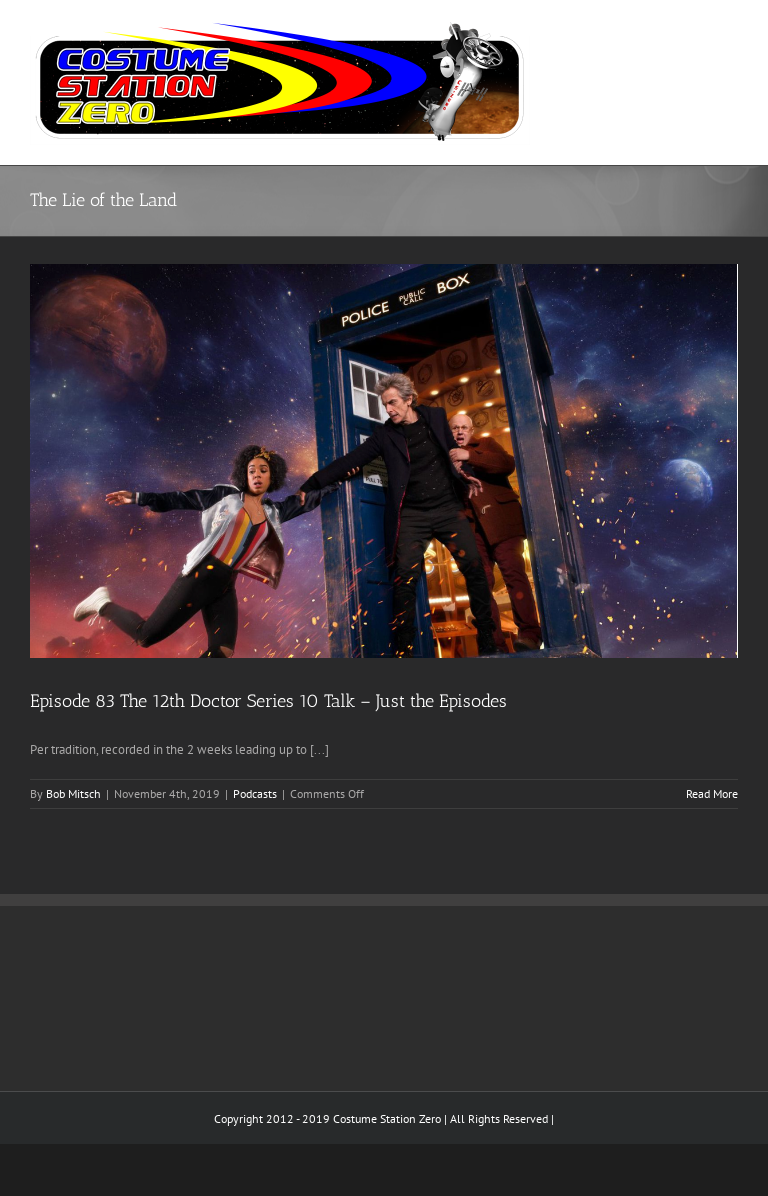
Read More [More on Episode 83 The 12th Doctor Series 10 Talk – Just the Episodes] (712, 793)
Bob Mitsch (73, 793)
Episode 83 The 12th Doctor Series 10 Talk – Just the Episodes (268, 701)
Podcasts (255, 793)
